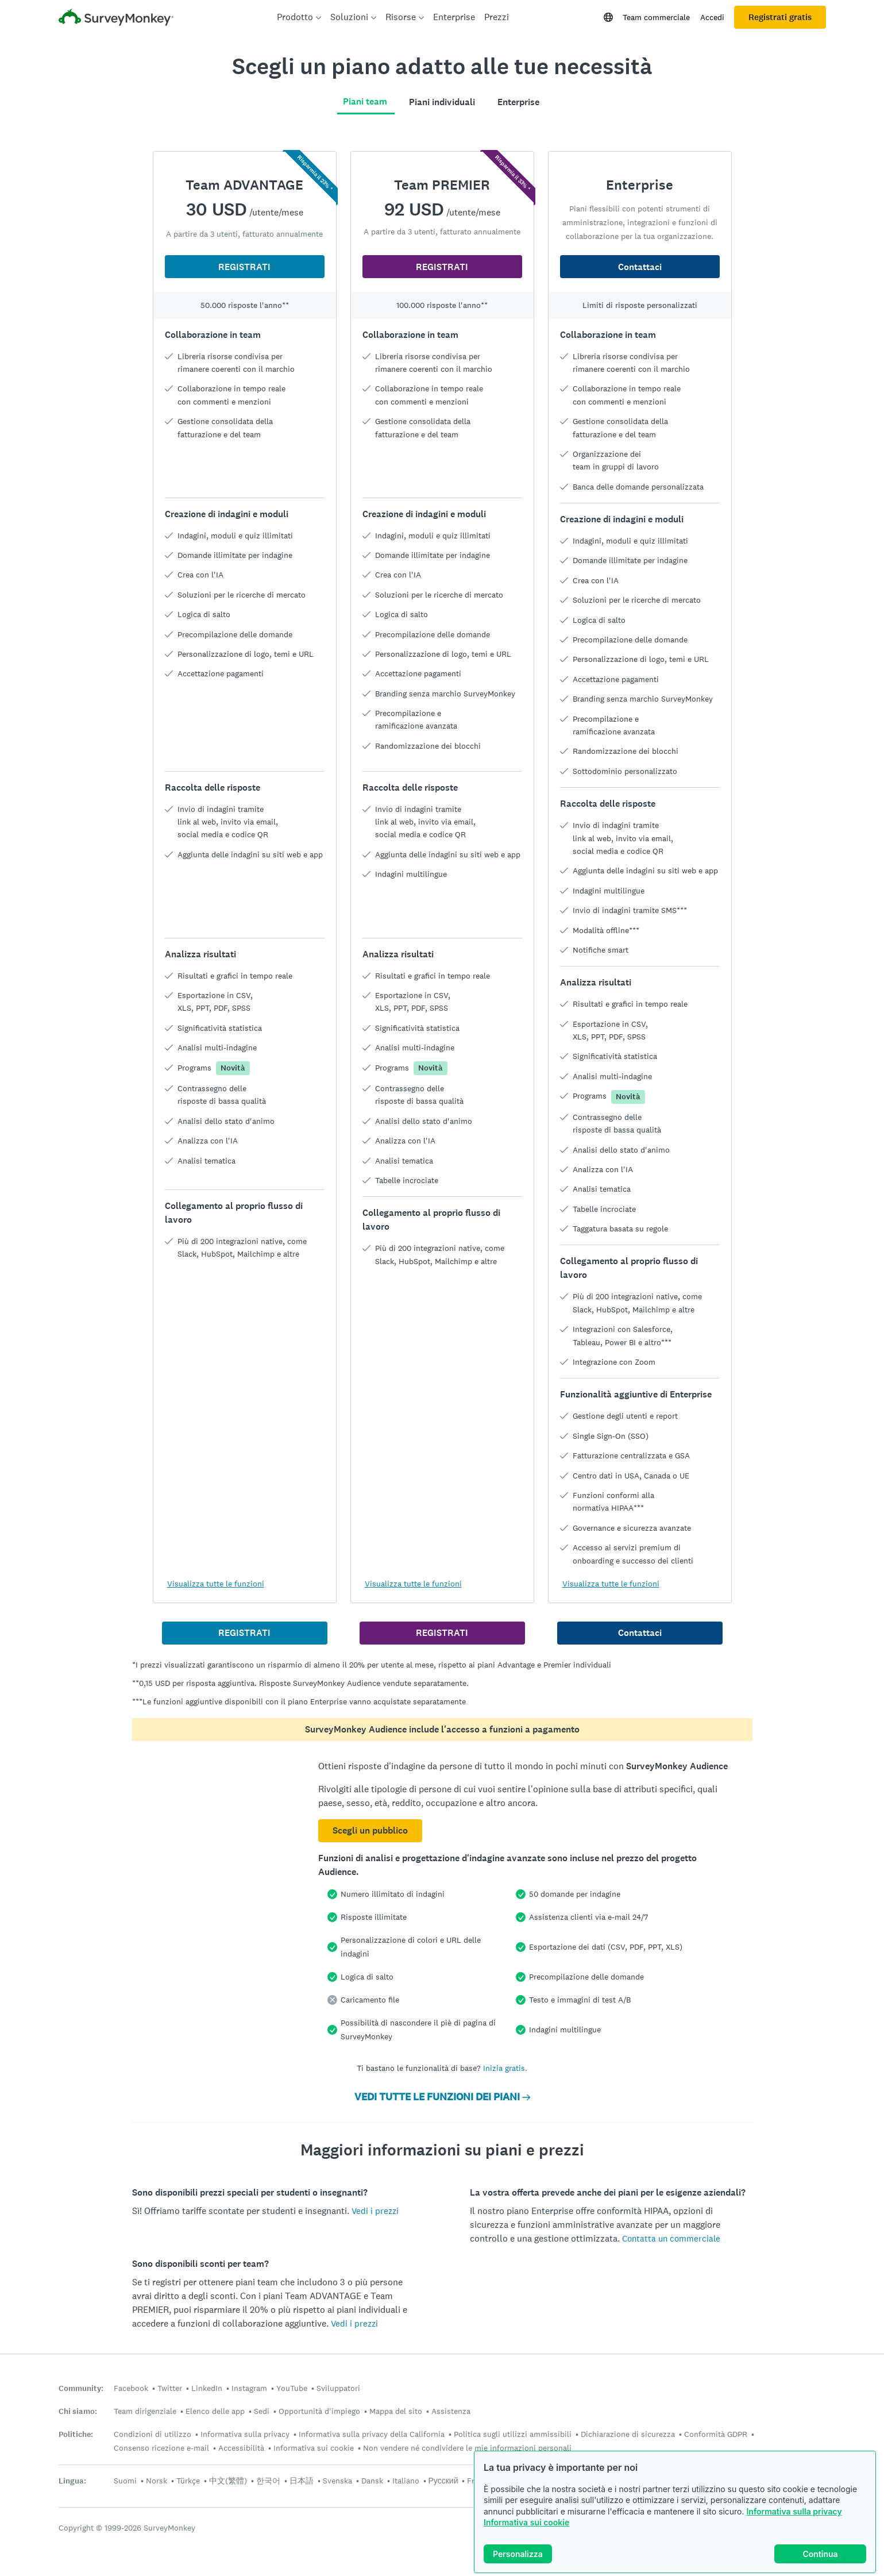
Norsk (156, 2480)
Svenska (337, 2480)
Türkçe (188, 2480)
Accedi (712, 17)
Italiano (405, 2480)
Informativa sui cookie (526, 2522)
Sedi (261, 2411)
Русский (443, 2480)
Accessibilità (241, 2448)
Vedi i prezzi (375, 2210)
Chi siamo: (78, 2411)
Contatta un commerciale (671, 2238)
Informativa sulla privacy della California (372, 2434)
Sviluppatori (338, 2388)
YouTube (291, 2388)
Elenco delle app (215, 2411)
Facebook (131, 2388)
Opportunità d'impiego (319, 2411)
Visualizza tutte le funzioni (215, 1583)
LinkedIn (206, 2388)
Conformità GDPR (715, 2434)
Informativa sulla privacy (793, 2511)
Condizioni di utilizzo (152, 2434)
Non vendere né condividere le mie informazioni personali (467, 2448)
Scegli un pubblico (370, 1830)
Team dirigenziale (145, 2411)
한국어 (268, 2480)
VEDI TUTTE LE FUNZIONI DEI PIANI (442, 2097)
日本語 (301, 2480)
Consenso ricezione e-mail (161, 2448)
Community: (81, 2388)
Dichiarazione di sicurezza (628, 2434)
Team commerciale (656, 17)
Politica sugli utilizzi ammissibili (513, 2434)
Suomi (125, 2480)
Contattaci (640, 267)
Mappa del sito (395, 2411)
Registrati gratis (780, 17)
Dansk (372, 2480)
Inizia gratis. (505, 2068)
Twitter (169, 2388)
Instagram (249, 2388)
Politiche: (76, 2434)
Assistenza (450, 2411)
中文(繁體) (228, 2480)
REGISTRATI (244, 267)
